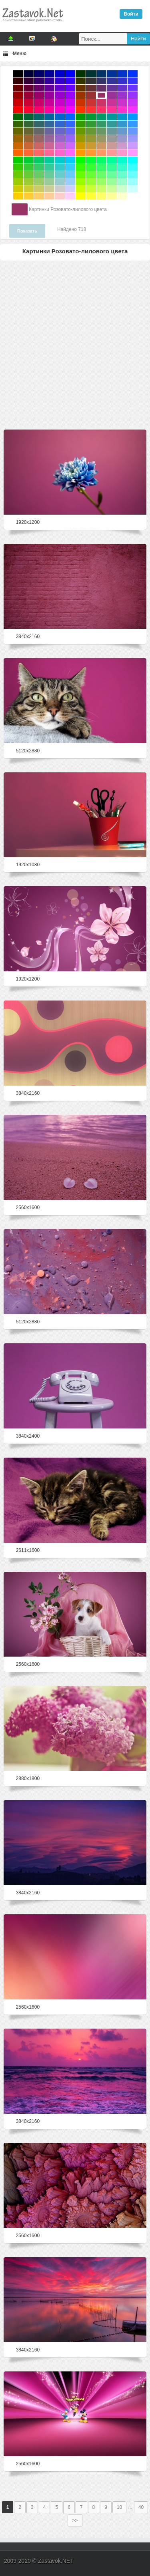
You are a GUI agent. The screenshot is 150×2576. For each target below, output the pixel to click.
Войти (131, 14)
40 (141, 2507)
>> (75, 2520)
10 (119, 2507)
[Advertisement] (75, 343)
